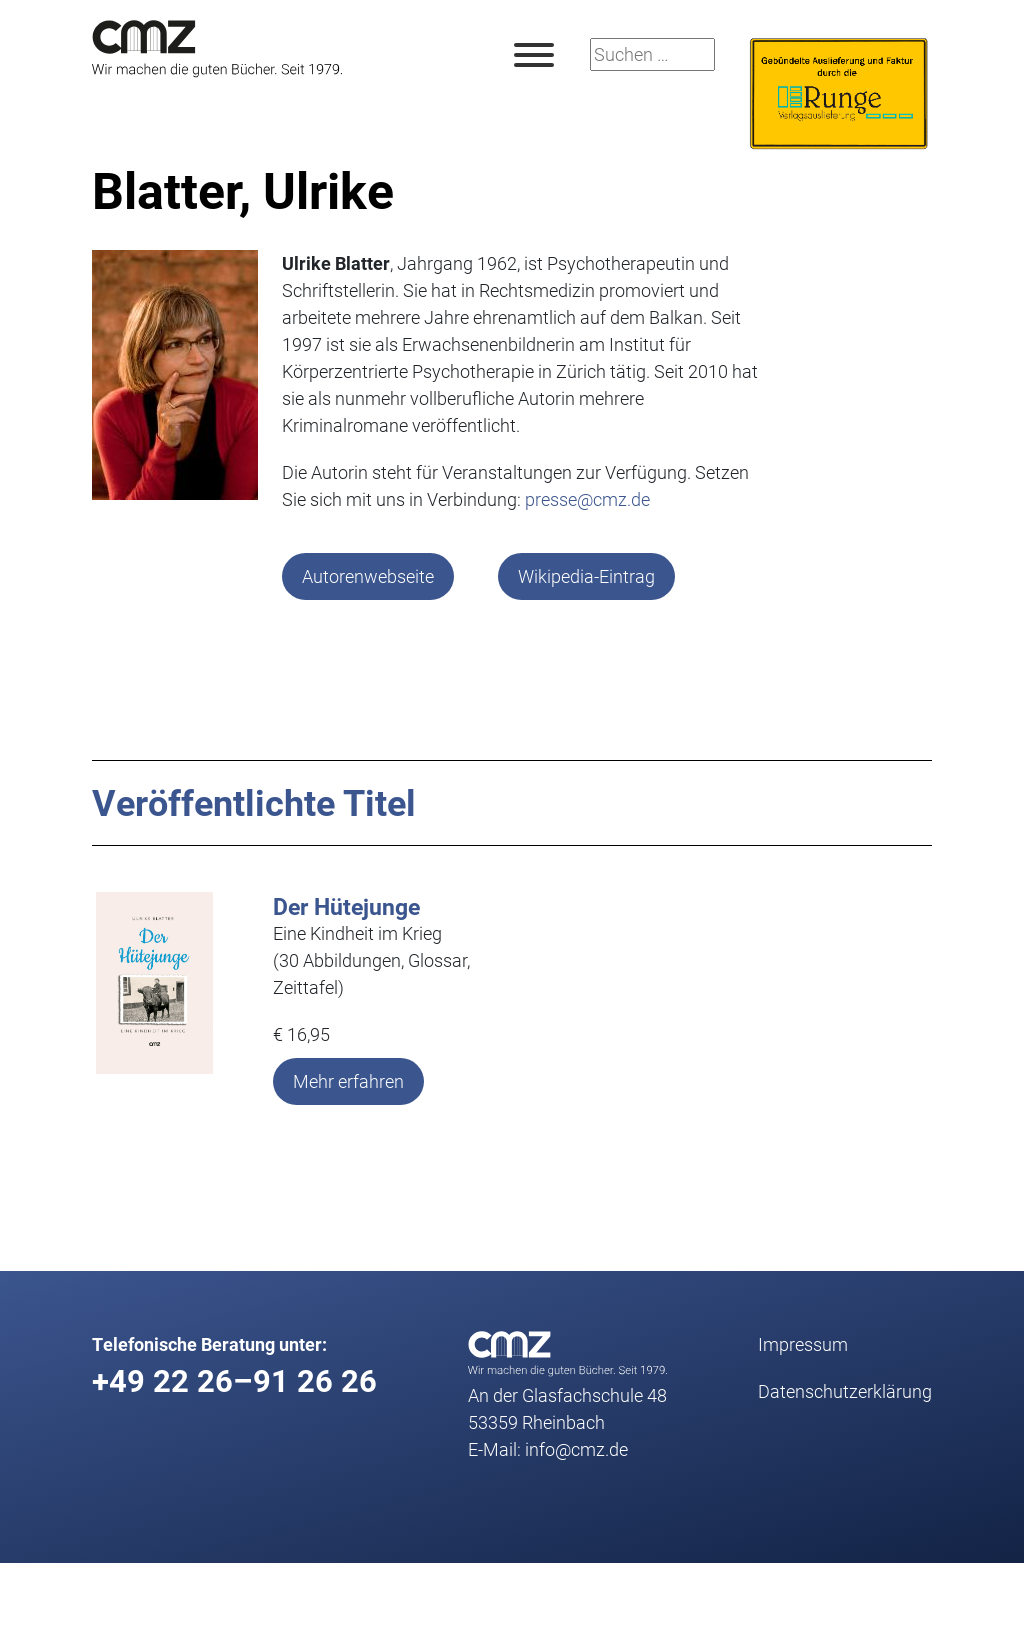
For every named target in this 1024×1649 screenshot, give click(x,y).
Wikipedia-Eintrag (586, 576)
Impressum (803, 1344)
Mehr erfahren (348, 1081)
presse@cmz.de (587, 499)
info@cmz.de (576, 1449)
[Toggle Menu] (534, 55)
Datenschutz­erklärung (845, 1391)
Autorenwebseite (368, 576)
